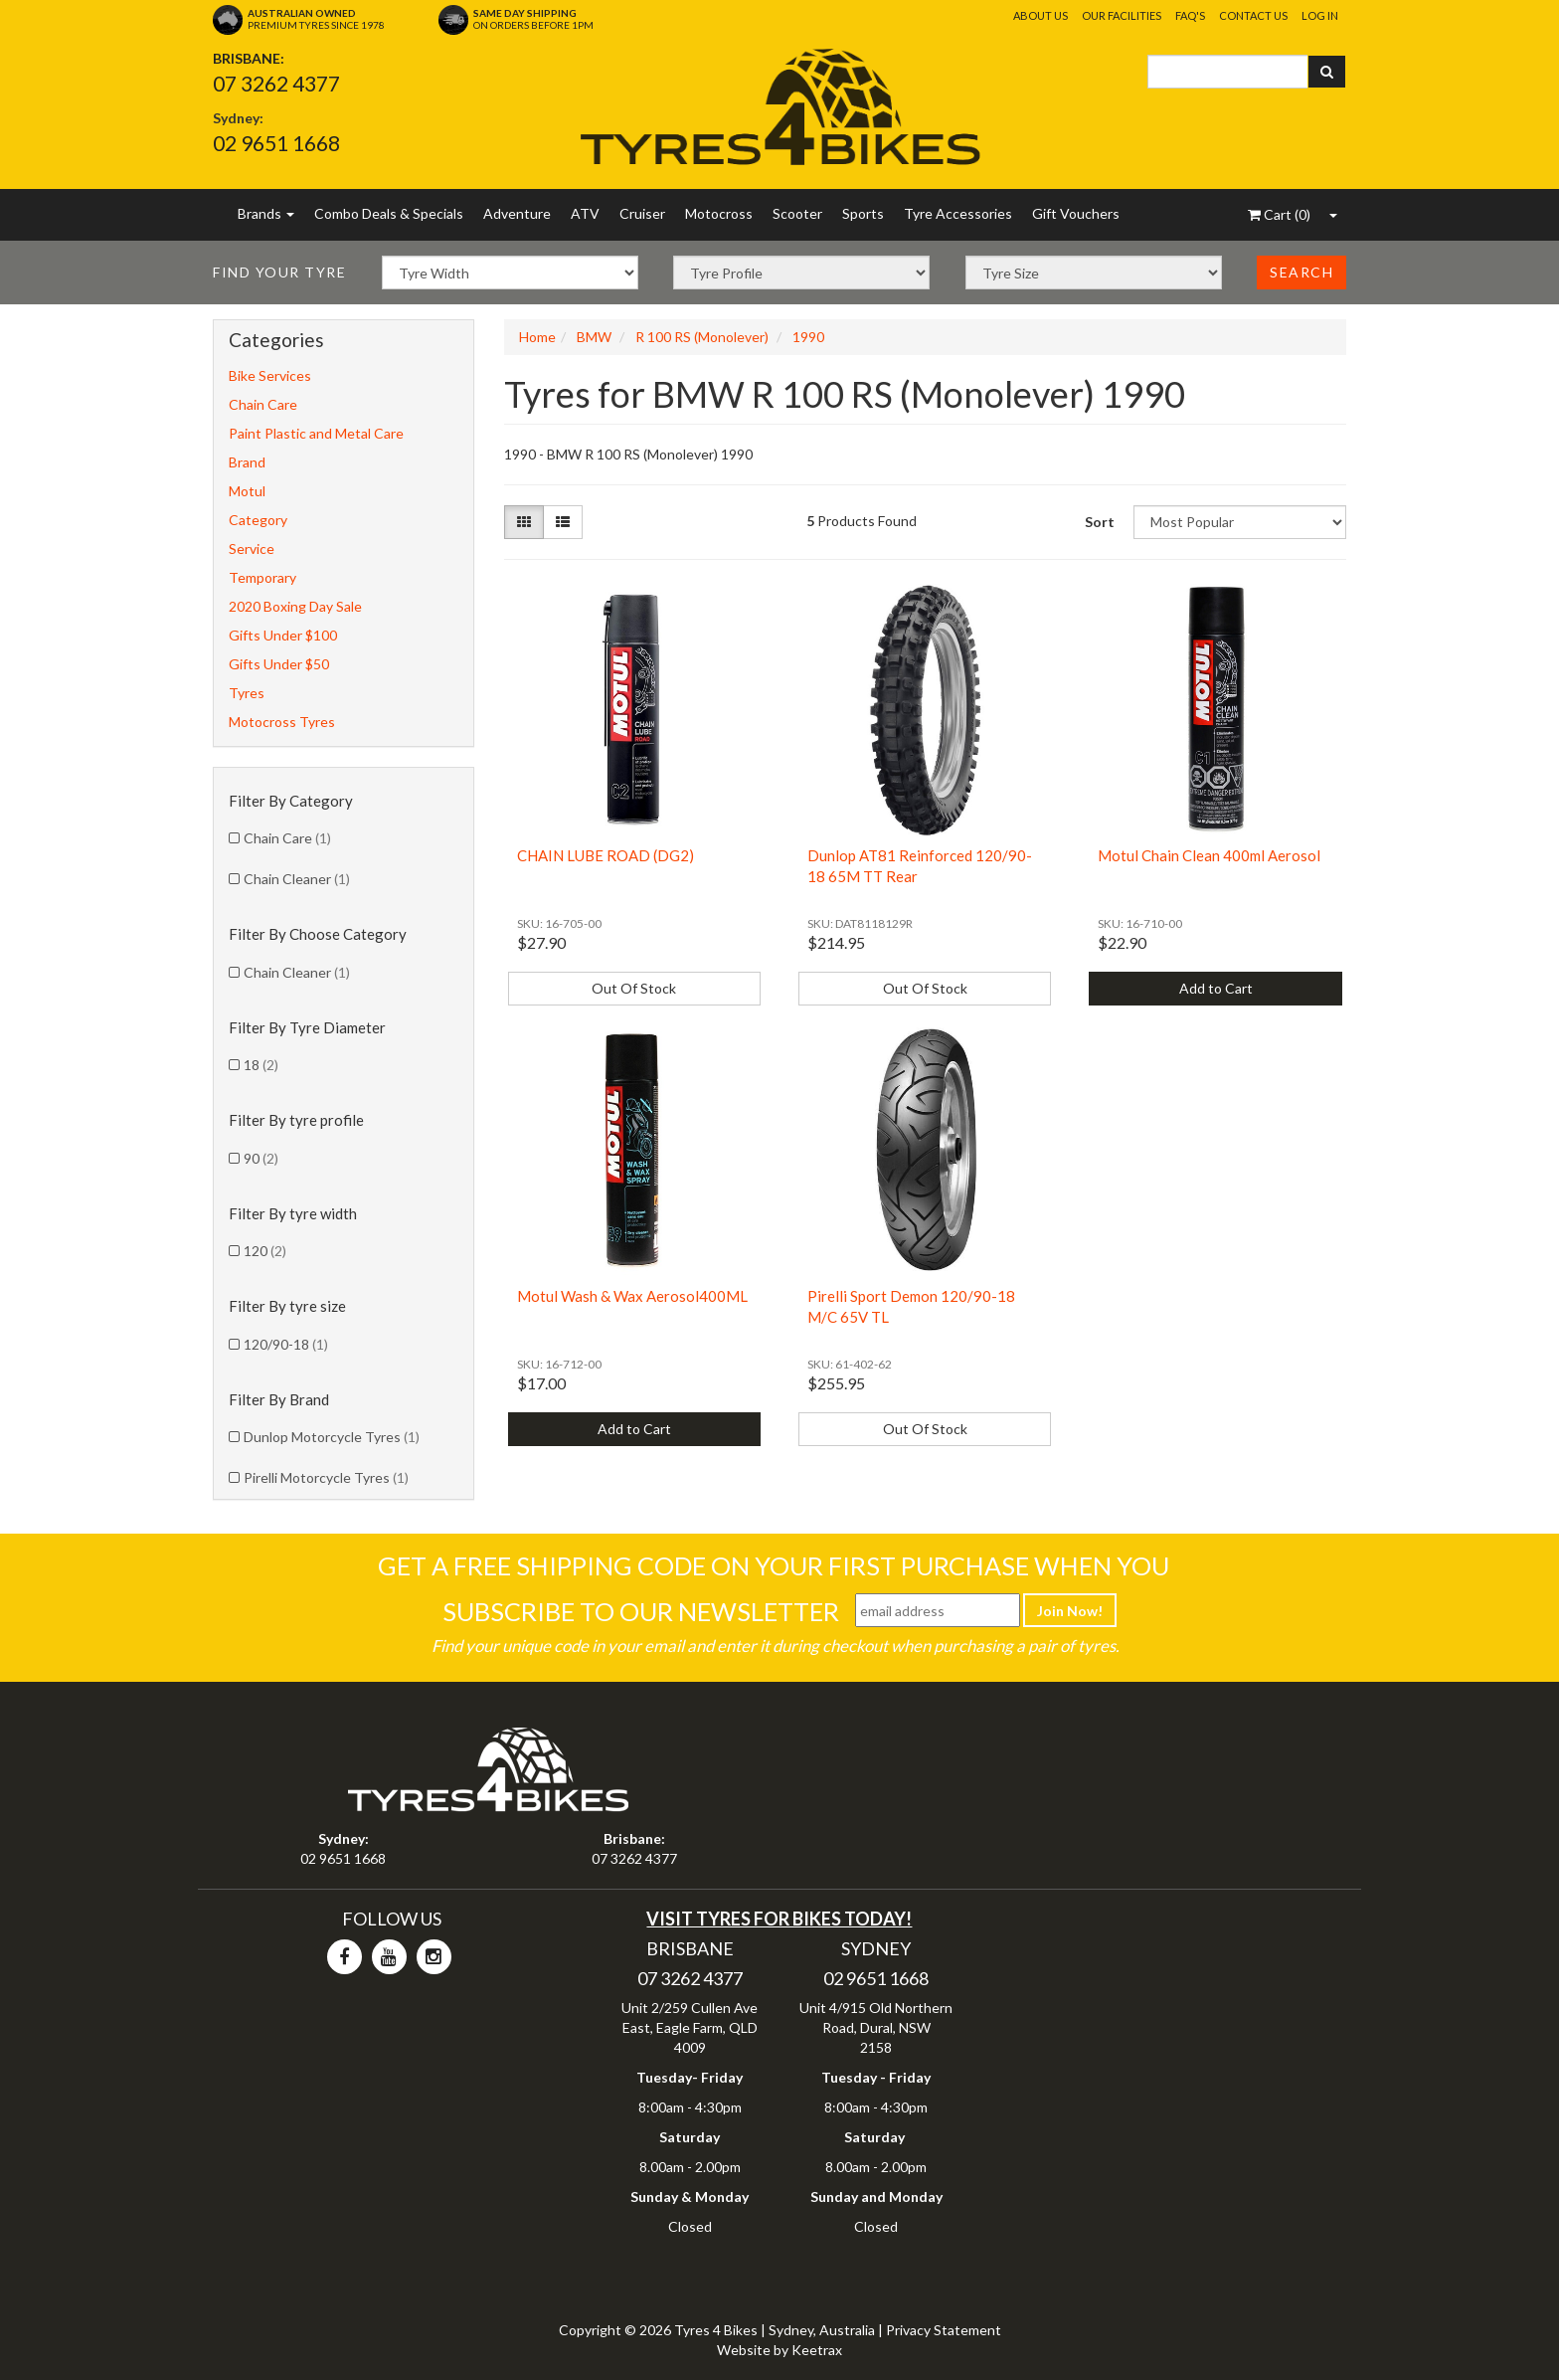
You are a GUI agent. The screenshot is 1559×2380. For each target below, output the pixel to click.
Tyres (246, 692)
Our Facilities (1121, 15)
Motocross (719, 213)
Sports (863, 213)
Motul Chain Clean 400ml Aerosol (1209, 855)
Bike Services (270, 375)
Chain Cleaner (297, 878)
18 (261, 1064)
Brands (266, 213)
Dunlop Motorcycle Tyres (332, 1436)
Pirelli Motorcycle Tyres (326, 1477)
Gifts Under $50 (279, 663)
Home (537, 336)
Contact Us (1253, 15)
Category (258, 519)
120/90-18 (286, 1344)
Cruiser (642, 213)
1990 (808, 336)
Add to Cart (1216, 988)
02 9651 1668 (276, 142)
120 (265, 1250)
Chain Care (263, 404)
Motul (247, 490)
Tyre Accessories (958, 213)
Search (1301, 272)
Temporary (262, 577)
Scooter (797, 213)
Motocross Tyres (282, 721)
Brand (247, 462)
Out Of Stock (634, 988)
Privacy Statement (943, 2329)
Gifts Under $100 (283, 635)
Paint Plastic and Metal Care (316, 433)
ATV (585, 213)
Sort (1100, 521)
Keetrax (816, 2349)
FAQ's (1190, 15)
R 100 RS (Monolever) (702, 336)
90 (261, 1158)
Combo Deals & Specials (388, 213)
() (1279, 214)
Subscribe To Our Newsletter (640, 1611)
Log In (1319, 15)
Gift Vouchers (1076, 213)
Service (251, 548)
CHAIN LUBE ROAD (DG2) (605, 855)
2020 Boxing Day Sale (295, 606)
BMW (594, 336)
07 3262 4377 (276, 83)
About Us (1040, 15)
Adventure (517, 213)
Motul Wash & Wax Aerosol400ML (632, 1296)
